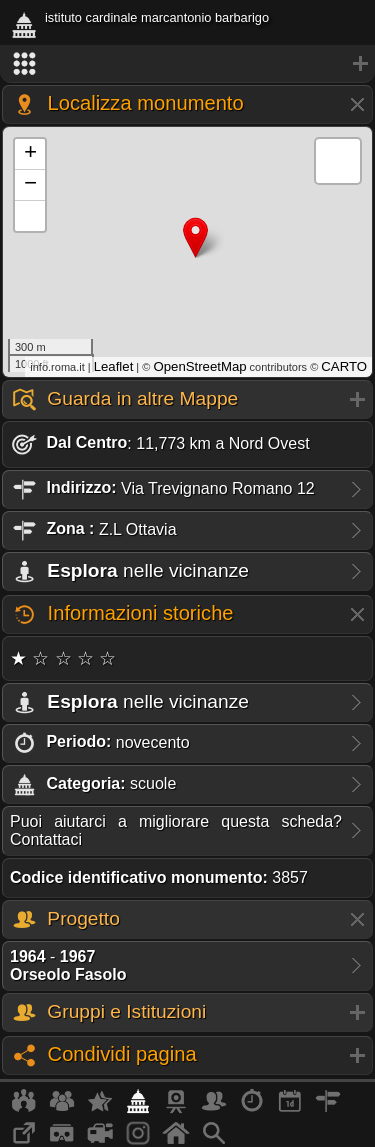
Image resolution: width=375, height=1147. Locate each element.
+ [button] (30, 154)
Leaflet (114, 366)
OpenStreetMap (199, 366)
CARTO (344, 366)
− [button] (30, 185)
